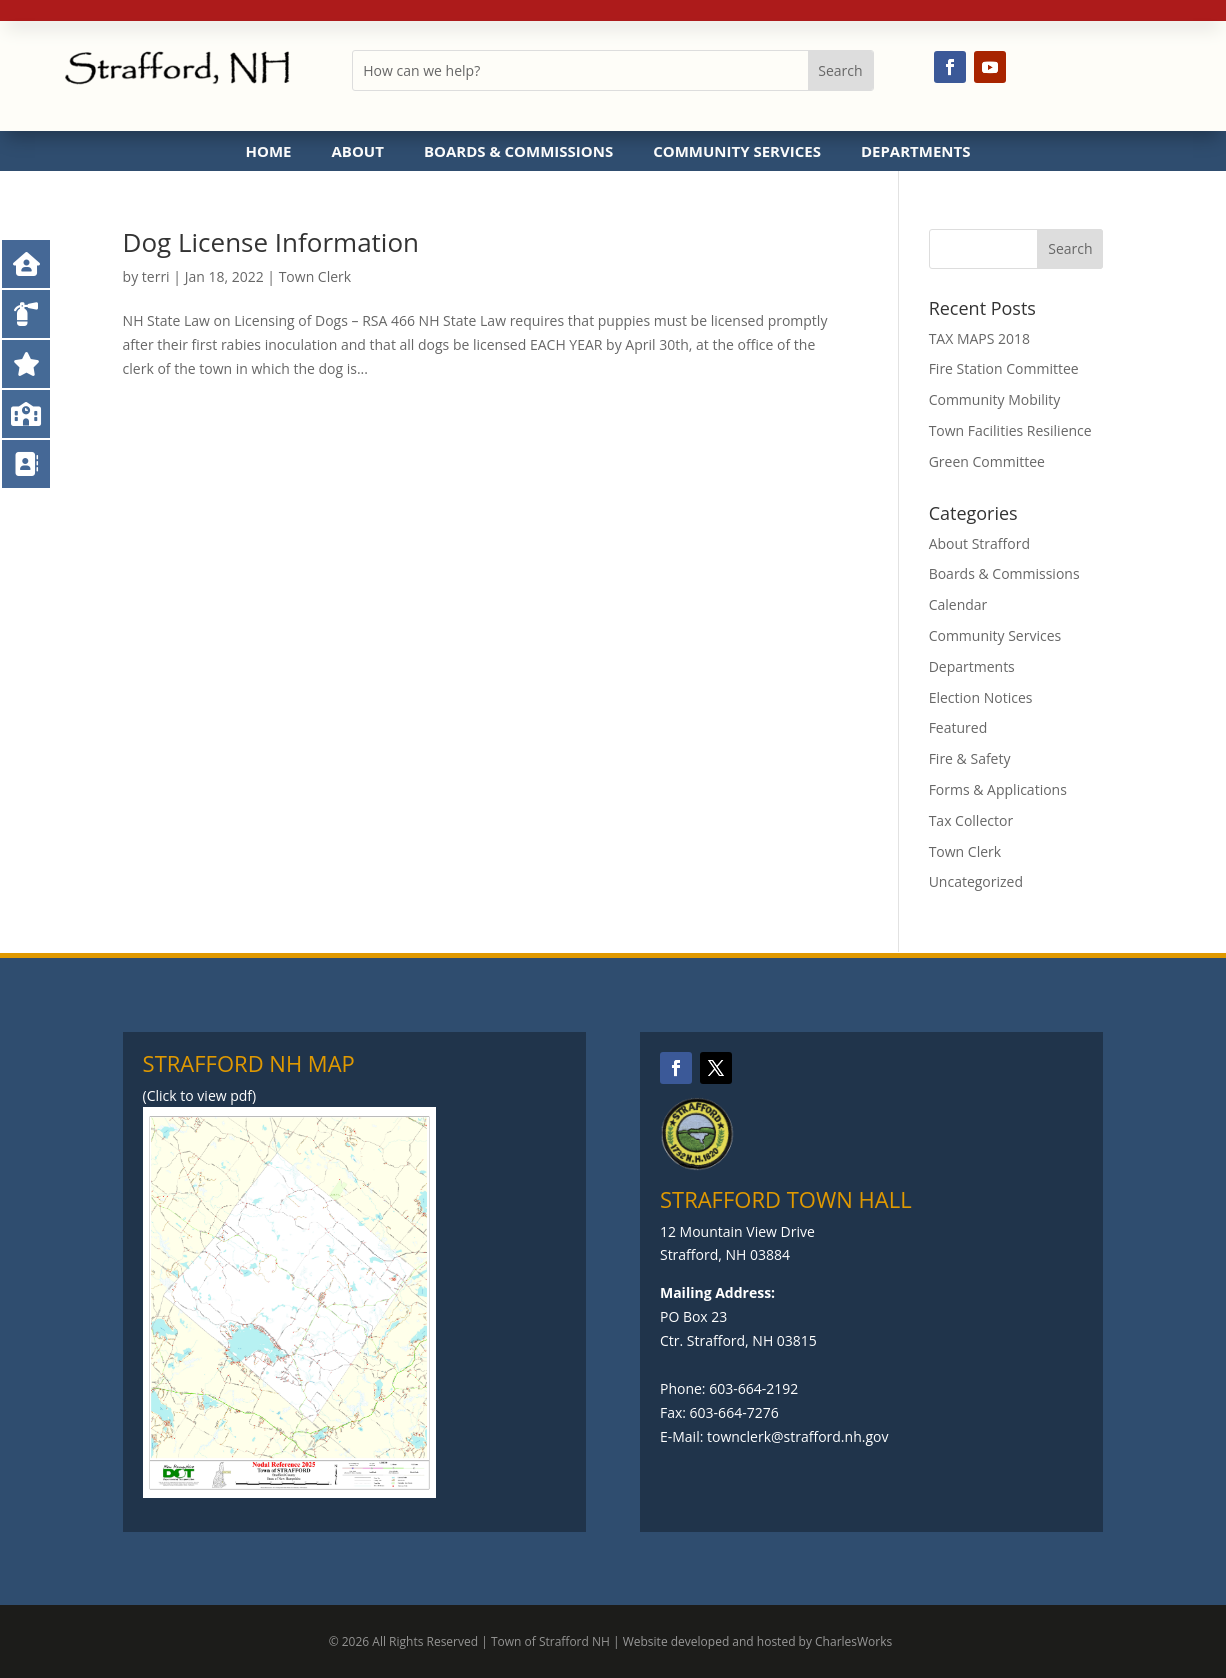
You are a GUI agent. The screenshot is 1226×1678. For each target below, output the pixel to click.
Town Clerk (315, 276)
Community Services (737, 151)
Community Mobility (995, 399)
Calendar (958, 604)
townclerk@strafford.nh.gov (797, 1436)
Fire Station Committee (1004, 368)
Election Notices (981, 697)
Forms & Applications (998, 789)
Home (269, 151)
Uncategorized (976, 881)
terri (156, 276)
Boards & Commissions (518, 151)
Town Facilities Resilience (1010, 430)
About (357, 151)
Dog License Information (271, 242)
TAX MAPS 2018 (980, 338)
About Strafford (979, 543)
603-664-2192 (753, 1388)
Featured (958, 727)
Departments (916, 151)
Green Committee (987, 461)
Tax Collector (971, 820)
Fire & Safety (970, 758)
